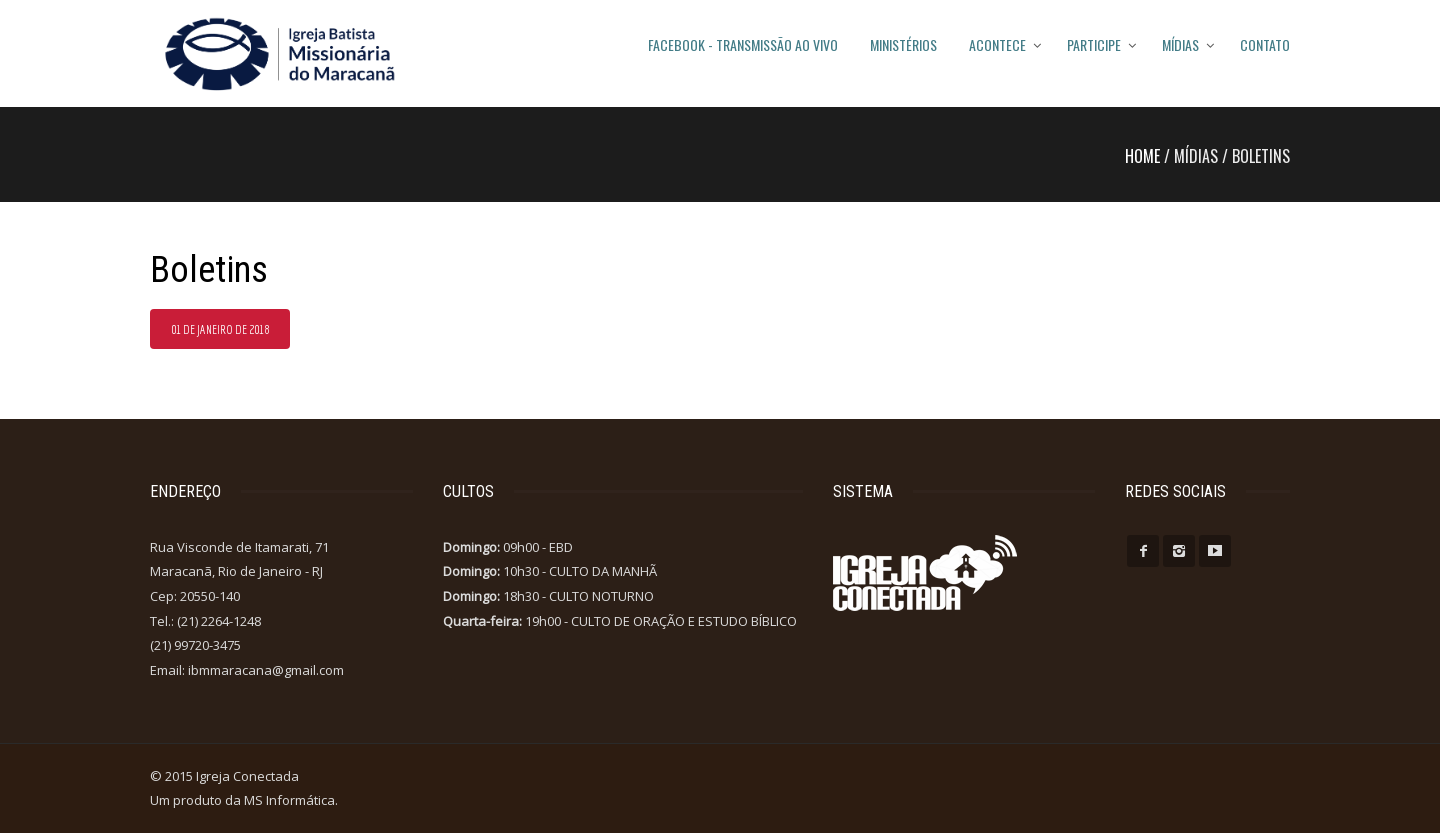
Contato (1265, 44)
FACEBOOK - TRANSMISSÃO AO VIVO (743, 44)
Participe (1094, 44)
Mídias (1180, 44)
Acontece (997, 44)
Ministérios (903, 44)
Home (1142, 156)
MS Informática (289, 800)
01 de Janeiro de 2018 (220, 329)
